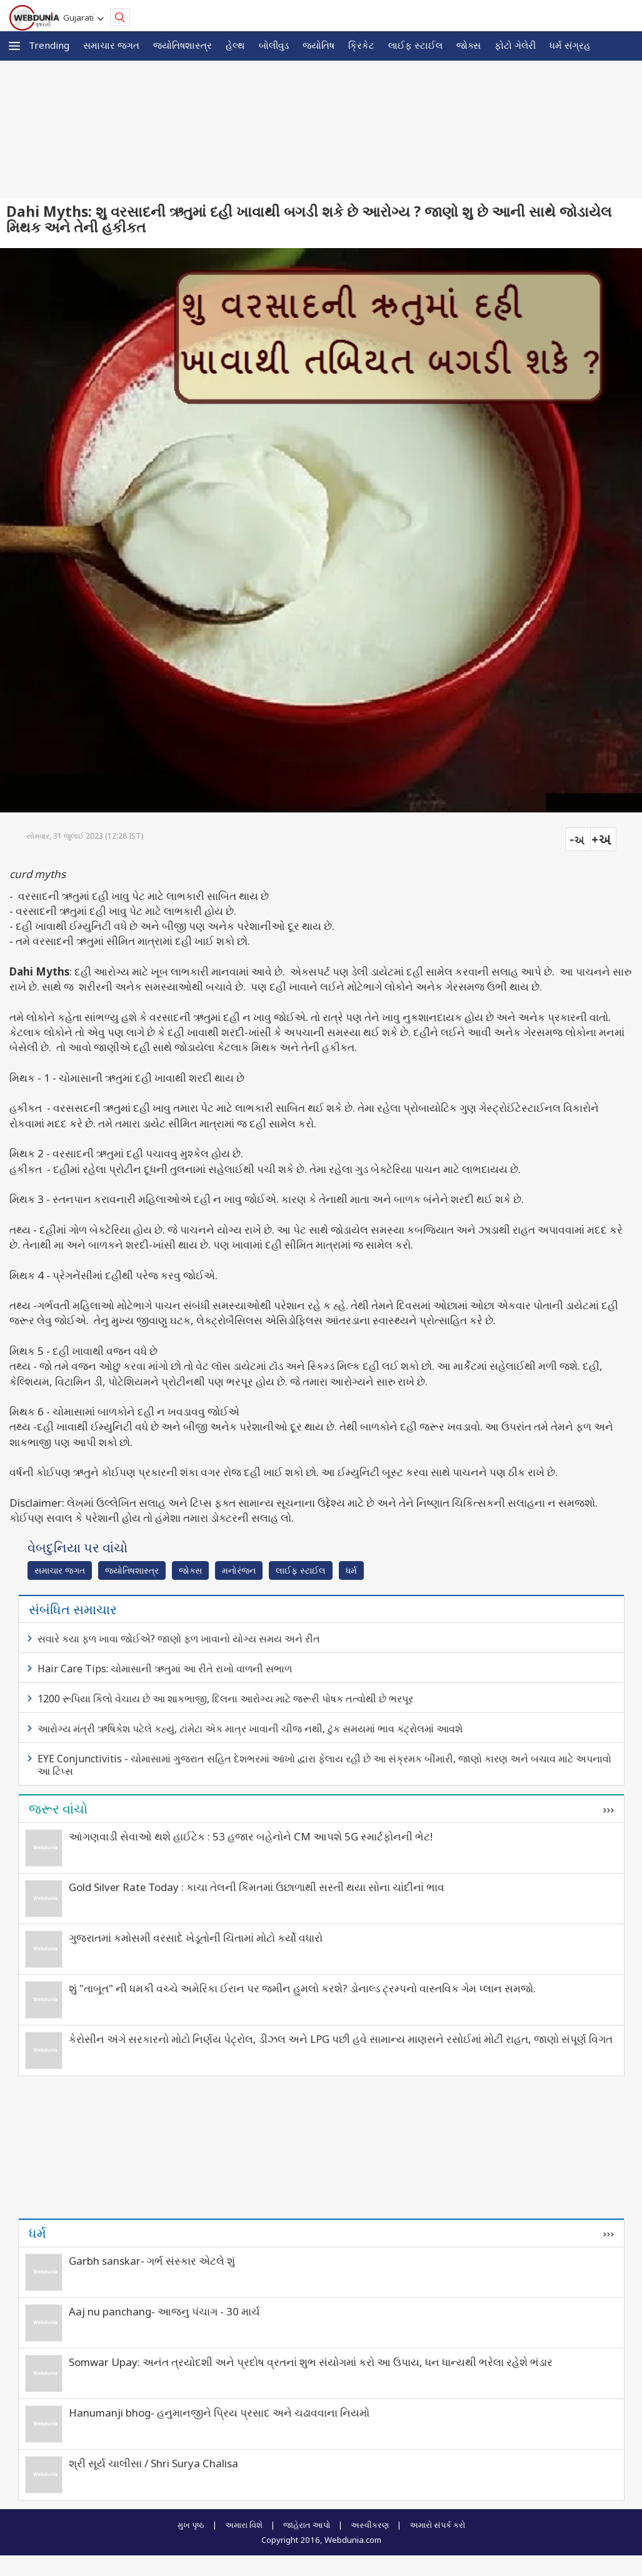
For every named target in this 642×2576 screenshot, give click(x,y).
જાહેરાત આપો (306, 2524)
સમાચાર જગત (111, 45)
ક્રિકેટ (361, 45)
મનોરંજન (239, 1570)
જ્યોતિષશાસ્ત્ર (182, 45)
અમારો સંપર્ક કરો (437, 2524)
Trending (49, 45)
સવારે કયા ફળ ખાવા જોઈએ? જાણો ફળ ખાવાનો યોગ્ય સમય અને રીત (179, 1638)
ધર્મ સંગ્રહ (570, 45)
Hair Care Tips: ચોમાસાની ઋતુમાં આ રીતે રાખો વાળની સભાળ (165, 1668)
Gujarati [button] (80, 17)
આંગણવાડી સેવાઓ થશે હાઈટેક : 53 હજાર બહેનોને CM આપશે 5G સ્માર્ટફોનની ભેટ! (251, 1836)
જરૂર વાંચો (58, 1808)
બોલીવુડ (274, 45)
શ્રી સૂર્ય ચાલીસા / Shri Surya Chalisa (153, 2463)
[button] (14, 46)
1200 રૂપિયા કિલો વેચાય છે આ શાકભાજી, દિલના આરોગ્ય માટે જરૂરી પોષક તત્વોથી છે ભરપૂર (225, 1698)
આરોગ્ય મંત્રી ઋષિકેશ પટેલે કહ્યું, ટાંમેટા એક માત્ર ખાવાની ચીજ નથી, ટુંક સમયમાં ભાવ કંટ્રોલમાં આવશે (250, 1728)
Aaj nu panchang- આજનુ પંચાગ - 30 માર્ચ (164, 2311)
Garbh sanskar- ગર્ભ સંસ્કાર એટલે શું (152, 2261)
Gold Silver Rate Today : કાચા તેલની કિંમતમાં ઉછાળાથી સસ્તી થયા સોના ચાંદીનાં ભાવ (256, 1887)
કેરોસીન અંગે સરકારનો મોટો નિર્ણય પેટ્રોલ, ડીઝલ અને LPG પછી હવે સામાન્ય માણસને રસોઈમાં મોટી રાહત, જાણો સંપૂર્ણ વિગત (341, 2039)
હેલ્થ (235, 45)
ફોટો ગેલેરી (515, 45)
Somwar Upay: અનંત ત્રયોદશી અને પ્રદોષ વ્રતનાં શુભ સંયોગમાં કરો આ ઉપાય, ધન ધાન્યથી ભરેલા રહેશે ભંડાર (311, 2362)
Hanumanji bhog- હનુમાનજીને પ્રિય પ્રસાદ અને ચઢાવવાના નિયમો (219, 2412)
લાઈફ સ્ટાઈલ (415, 45)
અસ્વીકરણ (370, 2524)
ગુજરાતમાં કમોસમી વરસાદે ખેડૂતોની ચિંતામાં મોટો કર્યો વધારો (196, 1937)
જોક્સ (468, 45)
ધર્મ (351, 1570)
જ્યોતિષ (318, 45)
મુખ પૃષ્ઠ (191, 2524)
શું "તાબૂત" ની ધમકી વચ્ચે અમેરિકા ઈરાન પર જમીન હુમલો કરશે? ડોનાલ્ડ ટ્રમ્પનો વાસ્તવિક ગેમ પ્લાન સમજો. (302, 1988)
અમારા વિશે (244, 2524)
